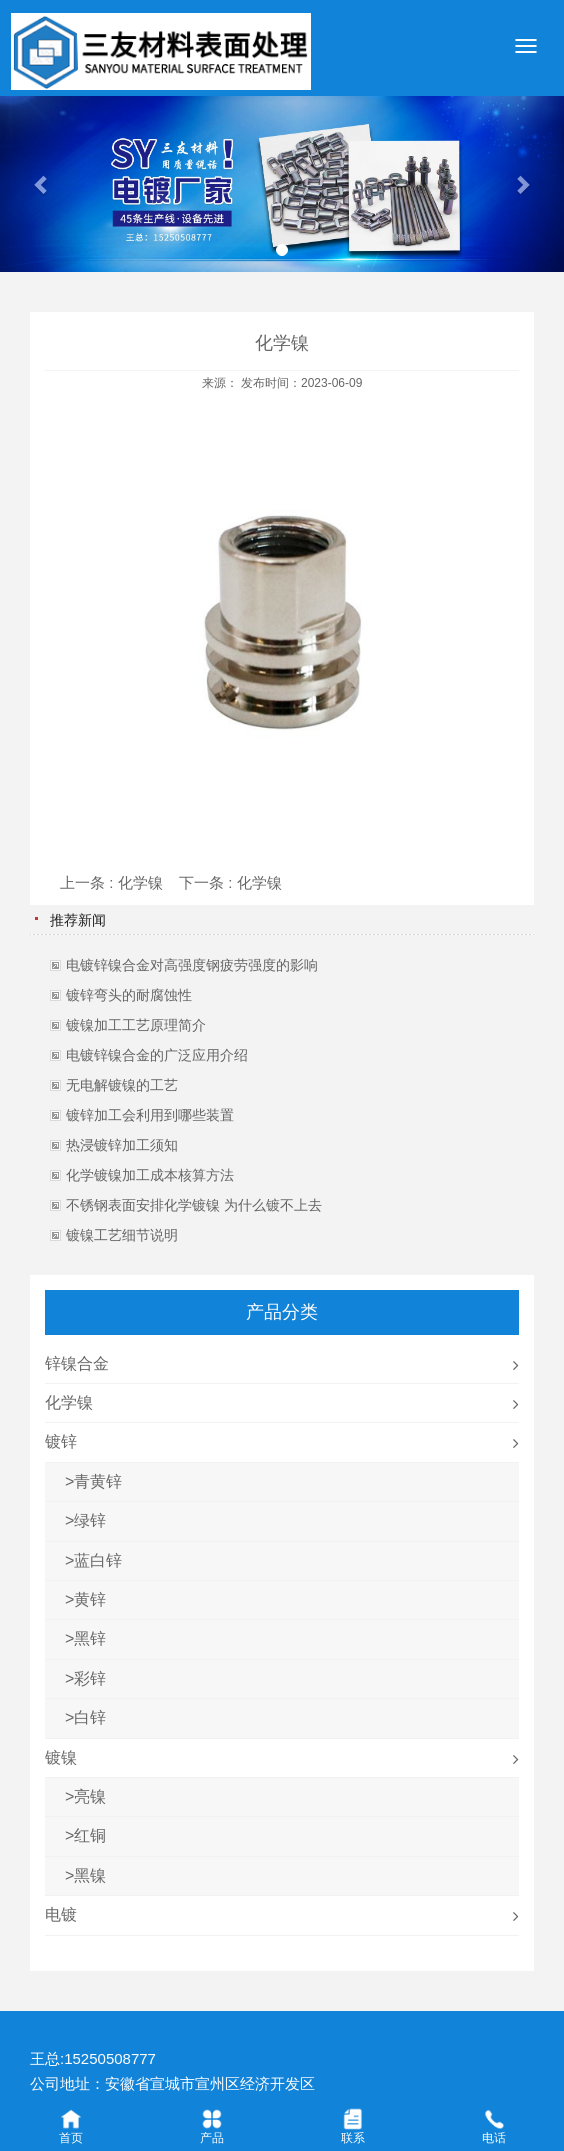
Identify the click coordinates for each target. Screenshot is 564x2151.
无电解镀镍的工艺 (122, 1085)
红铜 (90, 1835)
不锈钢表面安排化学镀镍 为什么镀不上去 (194, 1205)
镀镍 (61, 1757)
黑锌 (90, 1638)
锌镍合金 (77, 1363)
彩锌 (90, 1678)
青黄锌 (98, 1481)
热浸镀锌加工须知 (122, 1145)
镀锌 (61, 1441)
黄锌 (90, 1599)
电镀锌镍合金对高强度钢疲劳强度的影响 (192, 965)
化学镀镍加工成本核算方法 (150, 1175)
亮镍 (90, 1796)
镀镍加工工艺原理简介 (136, 1025)
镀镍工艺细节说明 (122, 1235)
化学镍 (140, 882)
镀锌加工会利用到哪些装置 (150, 1115)
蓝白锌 (98, 1560)
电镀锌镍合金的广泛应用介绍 (157, 1055)
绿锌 (90, 1520)
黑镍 (90, 1875)
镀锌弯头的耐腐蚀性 (129, 995)
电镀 (61, 1914)
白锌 (90, 1717)
